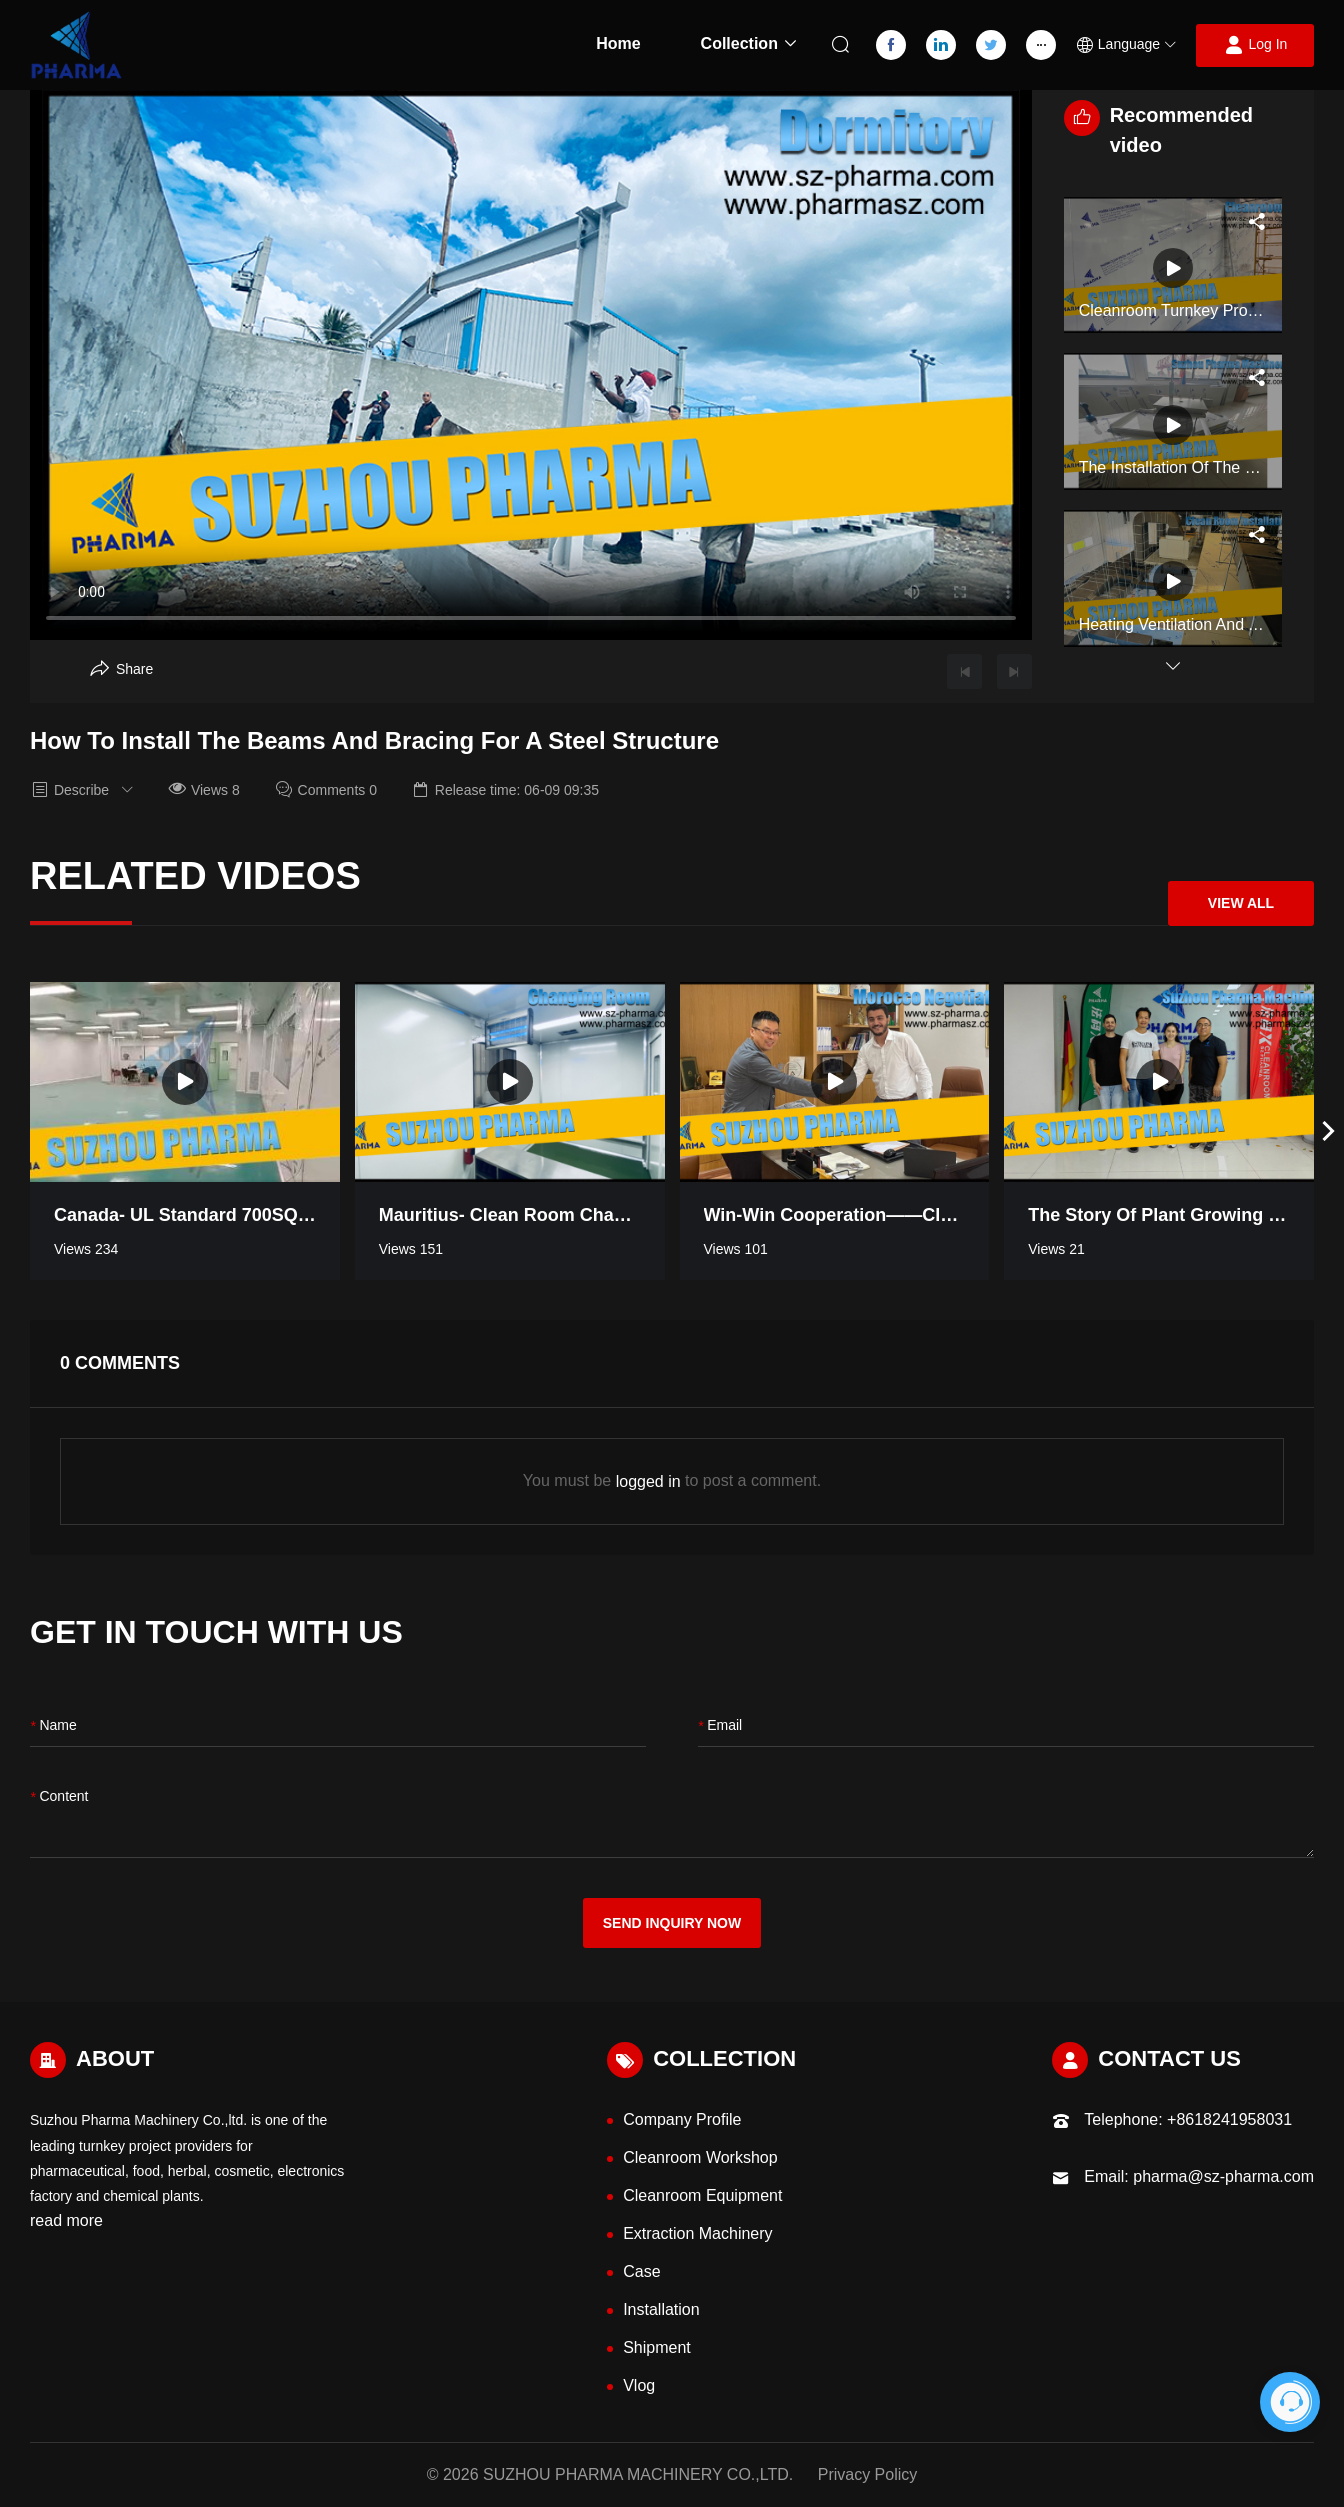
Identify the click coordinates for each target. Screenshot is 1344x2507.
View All (1241, 903)
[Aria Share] (121, 669)
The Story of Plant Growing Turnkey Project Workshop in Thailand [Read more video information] (1159, 1215)
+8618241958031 (1229, 2119)
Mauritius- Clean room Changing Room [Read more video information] (510, 1215)
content (59, 1797)
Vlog (639, 2385)
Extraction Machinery (697, 2233)
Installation (661, 2309)
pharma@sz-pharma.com (1223, 2176)
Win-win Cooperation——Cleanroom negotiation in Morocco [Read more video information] (835, 1215)
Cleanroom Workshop (700, 2157)
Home (618, 43)
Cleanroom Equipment (702, 2195)
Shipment (657, 2347)
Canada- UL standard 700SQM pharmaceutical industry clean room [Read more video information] (185, 1215)
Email (720, 1726)
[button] (1126, 45)
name (53, 1726)
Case (641, 2271)
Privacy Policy (868, 2474)
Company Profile (682, 2119)
